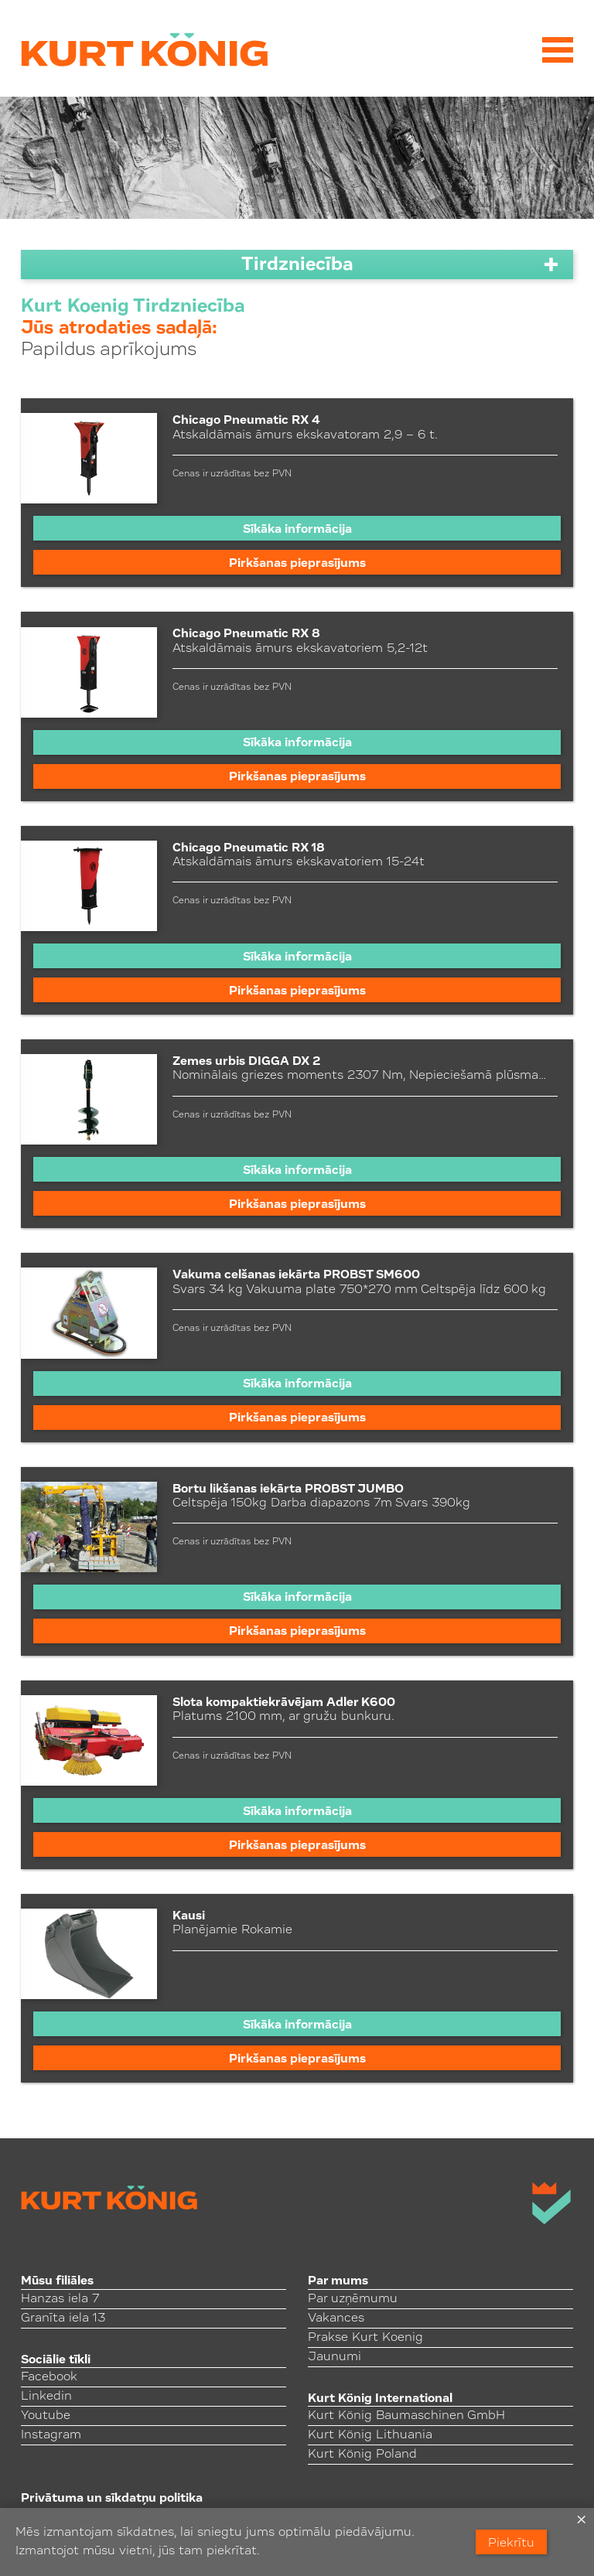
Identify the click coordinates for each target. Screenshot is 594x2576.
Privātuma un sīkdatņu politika (112, 2498)
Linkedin (46, 2396)
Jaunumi (334, 2357)
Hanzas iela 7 (60, 2299)
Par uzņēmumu (353, 2299)
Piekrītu (511, 2543)
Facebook (49, 2377)
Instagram (51, 2435)
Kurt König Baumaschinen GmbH (406, 2416)
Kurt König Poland (362, 2454)
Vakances (336, 2318)
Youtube (45, 2416)
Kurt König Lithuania (370, 2435)
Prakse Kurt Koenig (365, 2338)
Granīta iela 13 (63, 2318)
